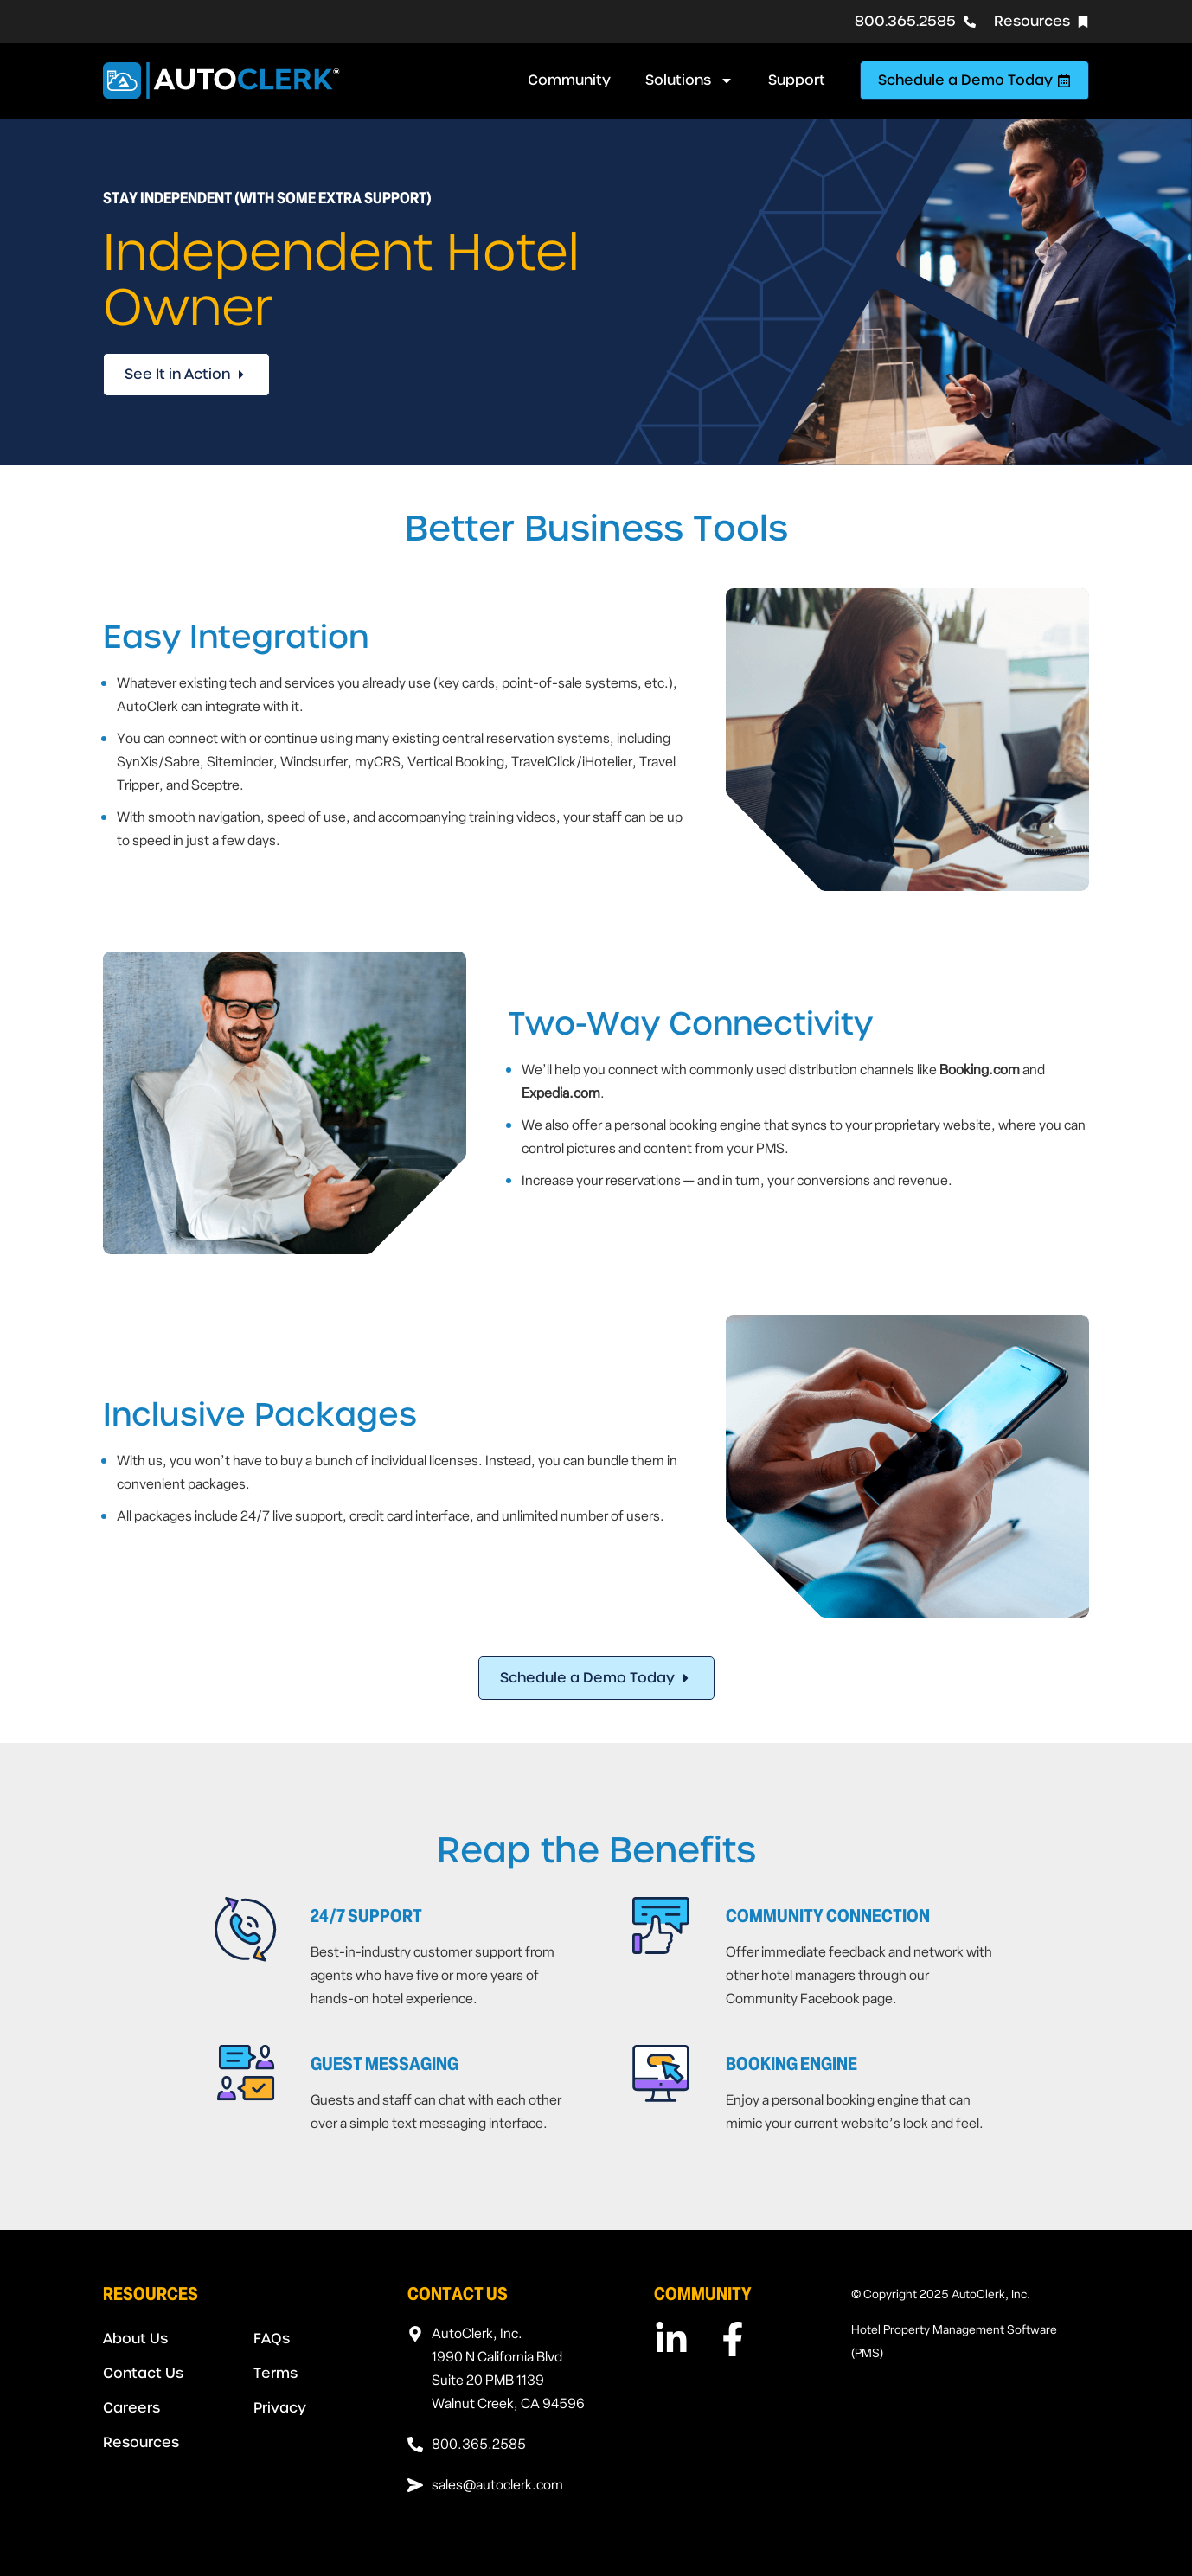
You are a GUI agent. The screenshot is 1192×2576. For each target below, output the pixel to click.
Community (569, 80)
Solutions (689, 80)
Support (796, 80)
